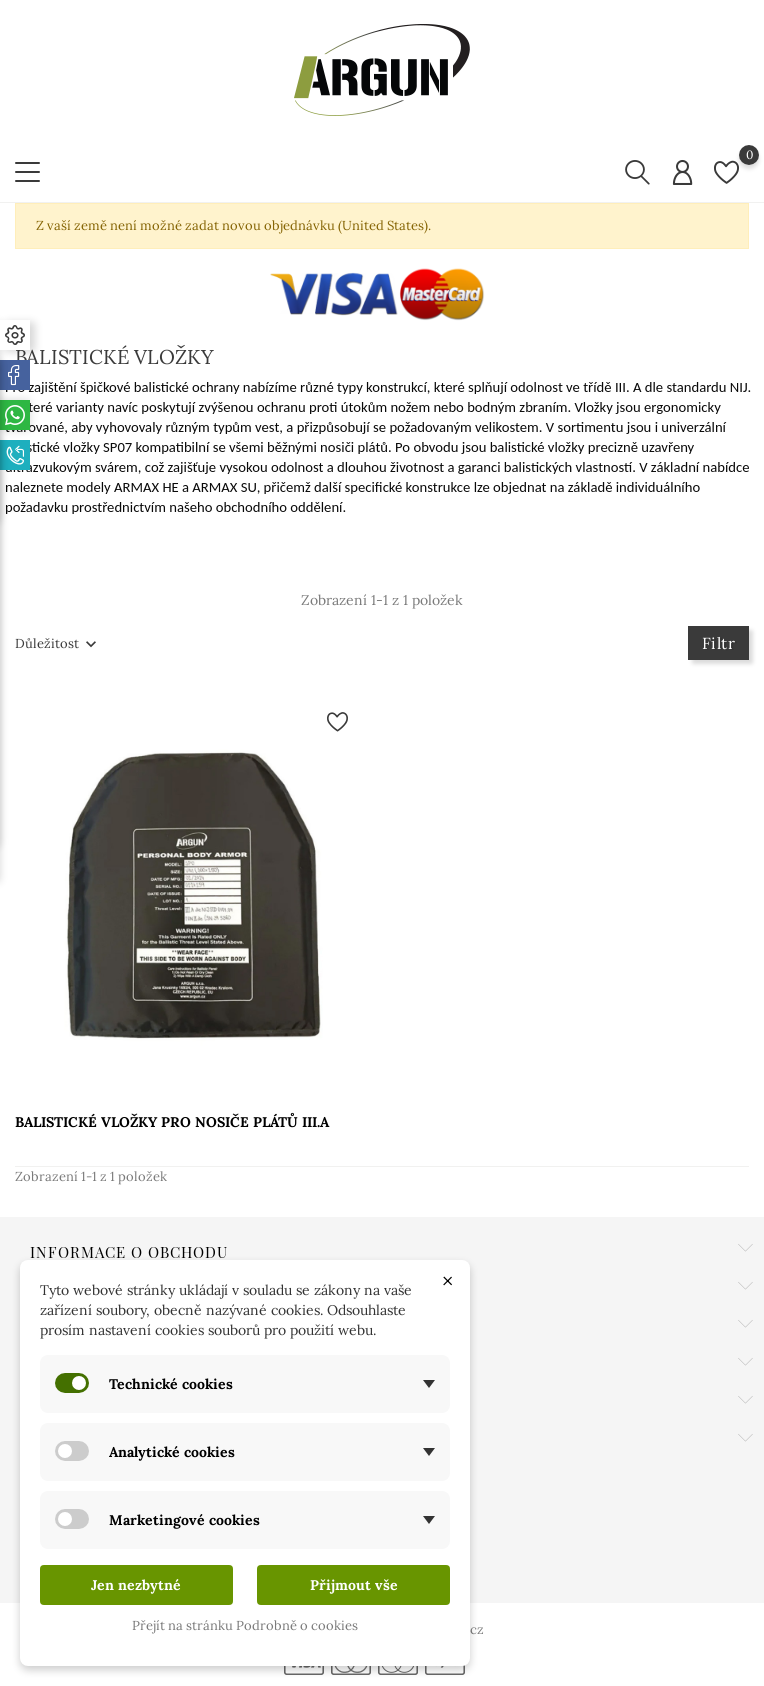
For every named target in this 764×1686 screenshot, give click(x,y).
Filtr (719, 643)
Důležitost (47, 643)
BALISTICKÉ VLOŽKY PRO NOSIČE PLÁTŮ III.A (172, 1122)
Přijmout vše (354, 1585)
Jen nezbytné (136, 1585)
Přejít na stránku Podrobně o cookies (245, 1625)
